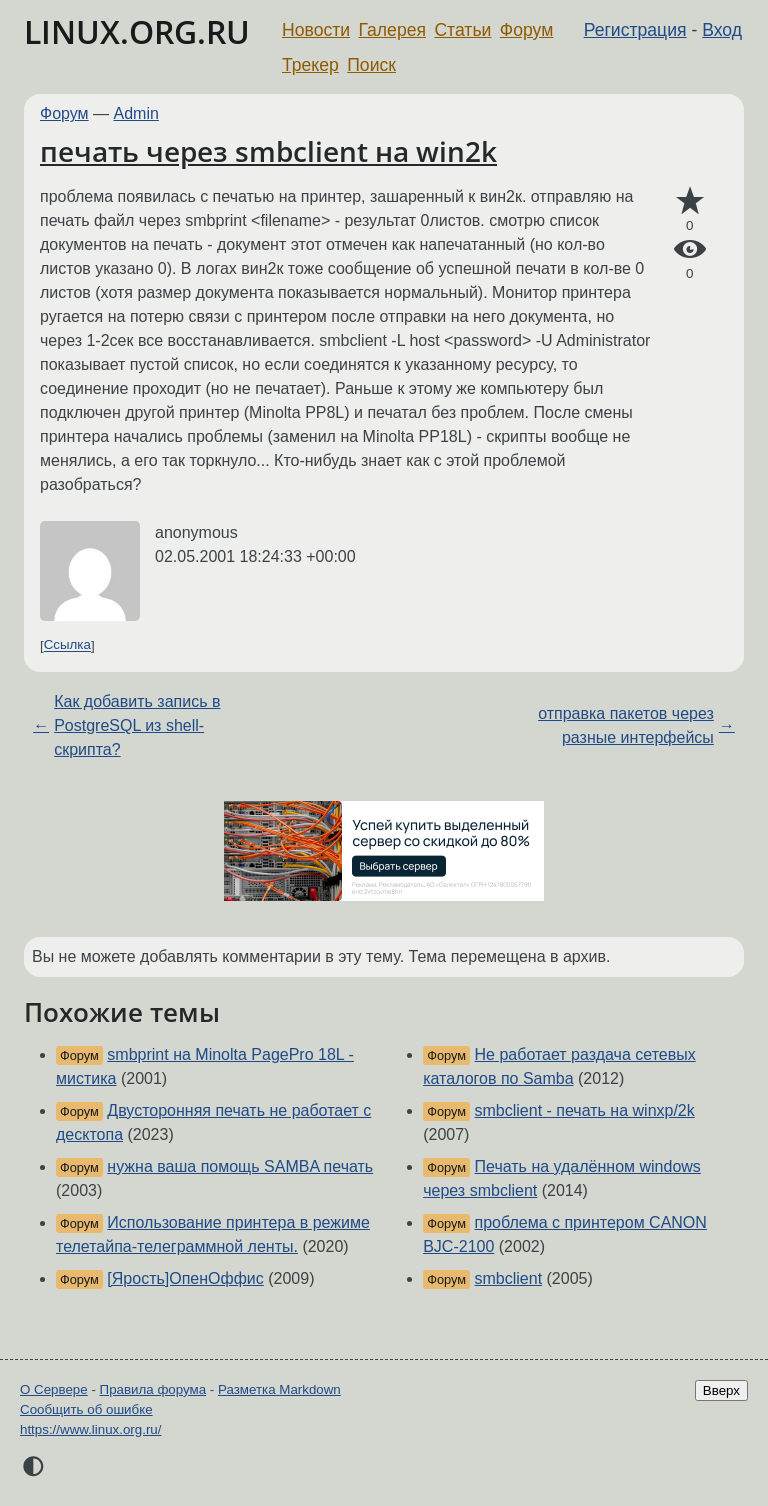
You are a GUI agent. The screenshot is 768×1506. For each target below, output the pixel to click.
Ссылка (67, 645)
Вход (722, 30)
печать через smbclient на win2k (268, 151)
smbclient (509, 1278)
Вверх (721, 1390)
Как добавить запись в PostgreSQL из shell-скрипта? (137, 725)
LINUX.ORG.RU (137, 31)
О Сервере (54, 1389)
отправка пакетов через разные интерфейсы (626, 725)
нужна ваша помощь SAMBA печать (240, 1166)
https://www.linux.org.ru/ (90, 1429)
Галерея (392, 30)
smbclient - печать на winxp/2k (585, 1110)
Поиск (371, 65)
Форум (526, 30)
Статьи (462, 30)
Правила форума (153, 1389)
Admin (136, 113)
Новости (316, 30)
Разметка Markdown (279, 1389)
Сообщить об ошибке (86, 1409)
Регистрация (635, 30)
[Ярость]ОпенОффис (185, 1278)
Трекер (310, 65)
